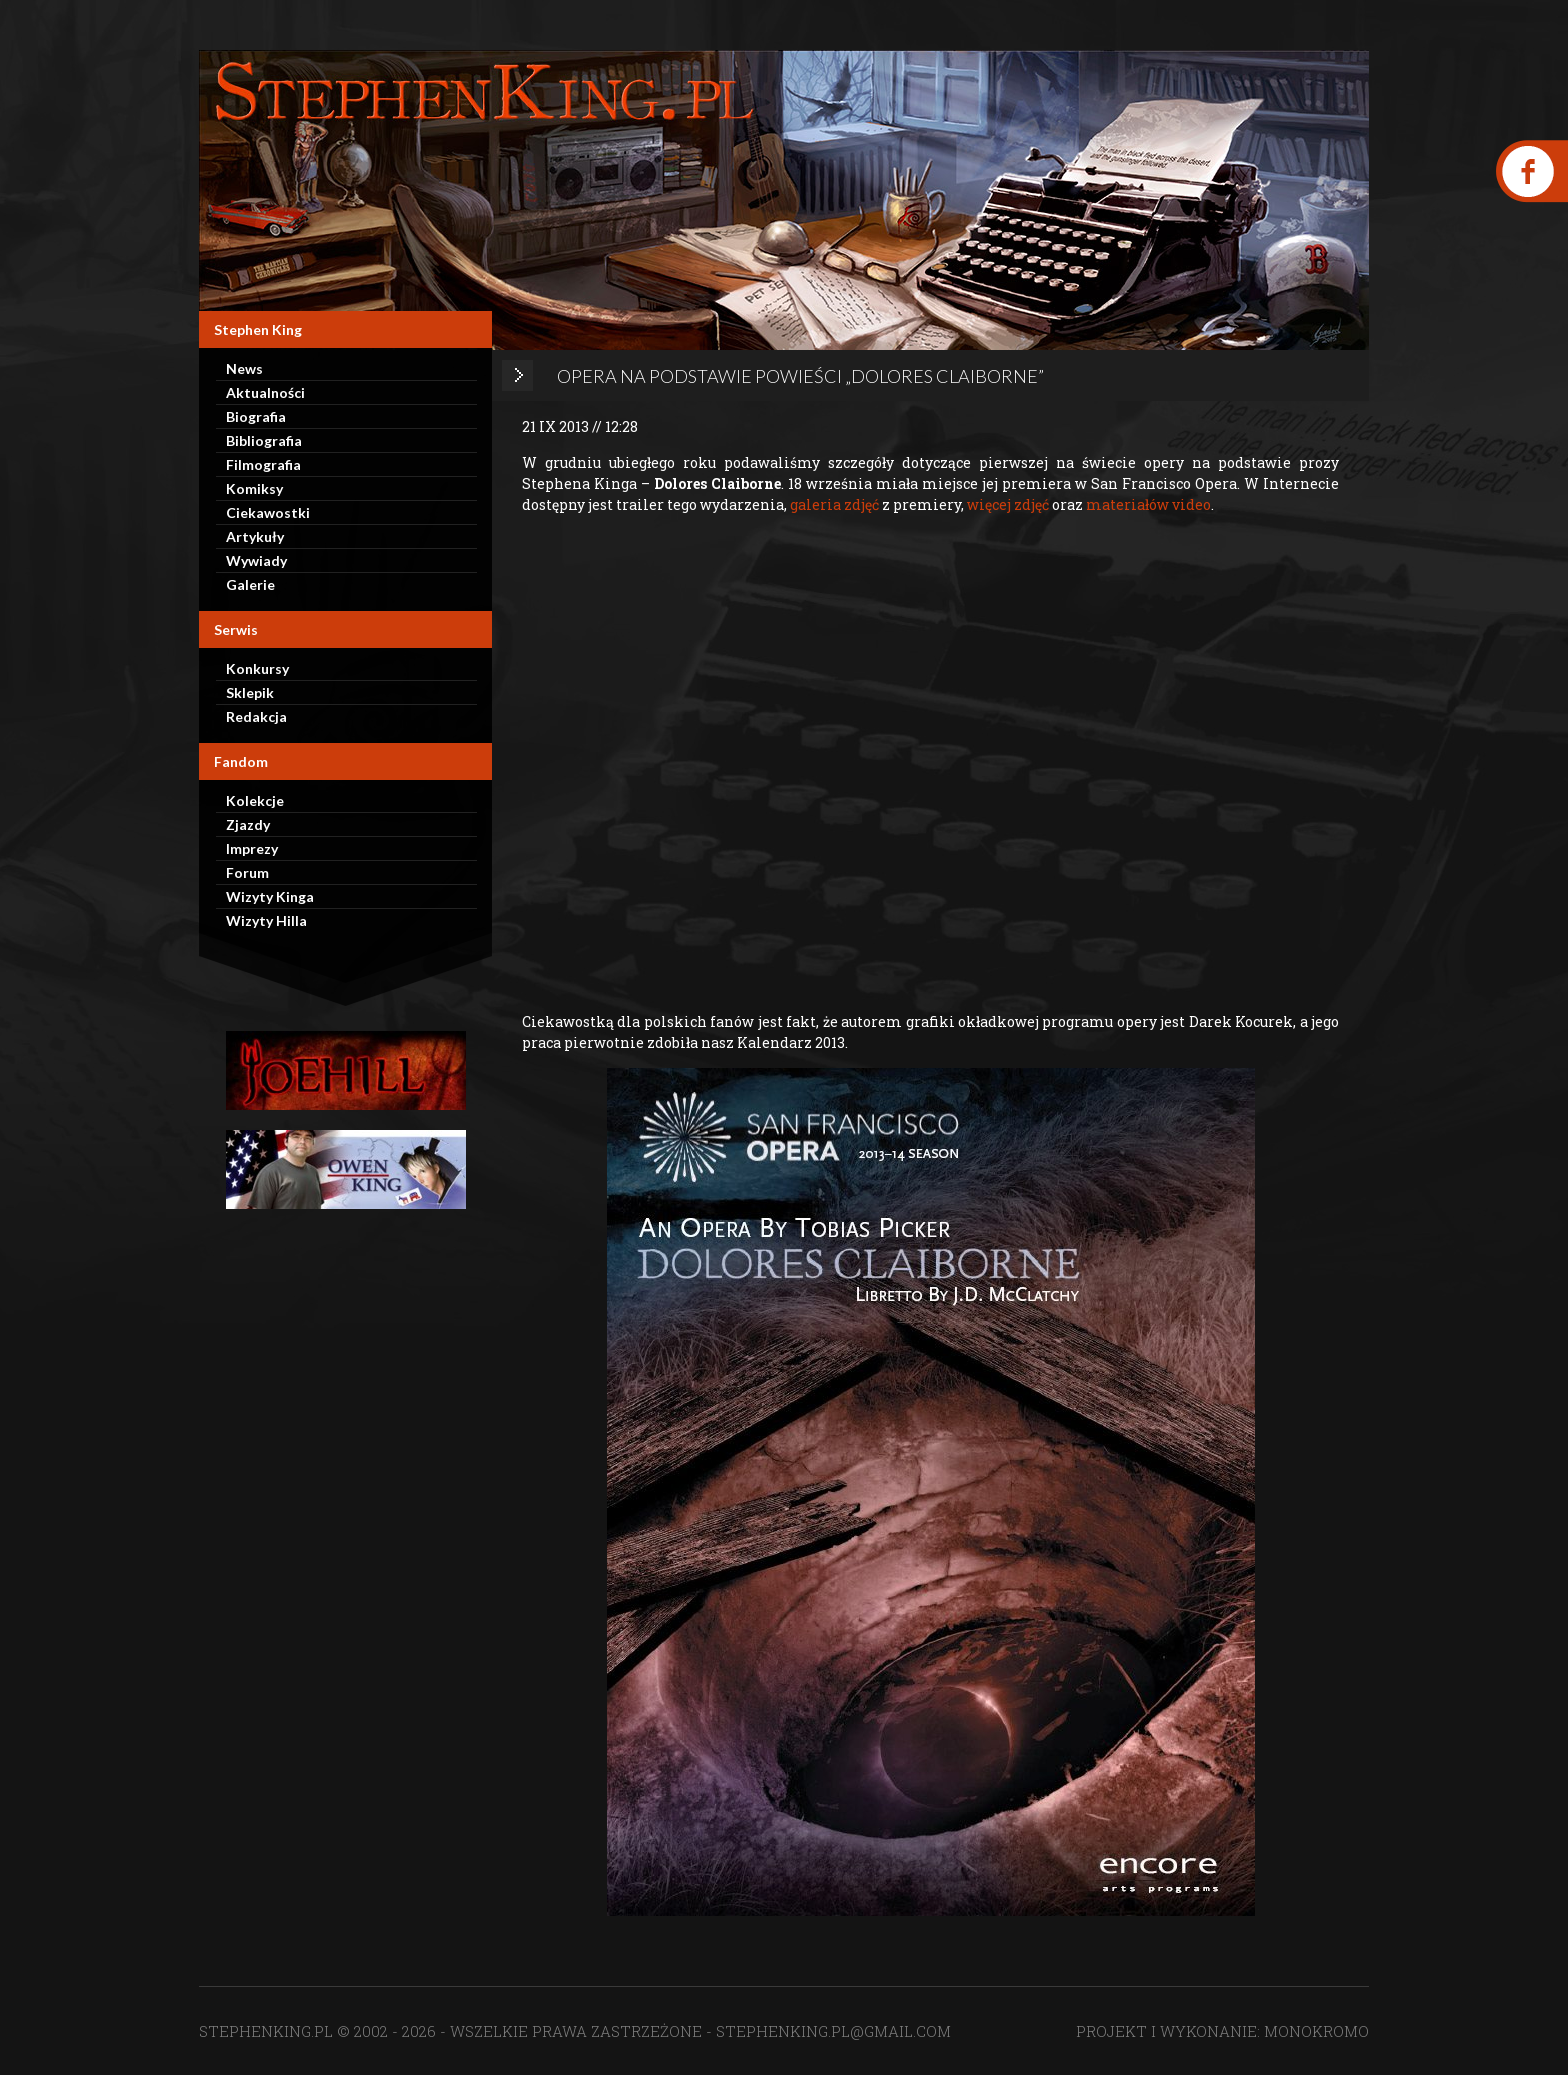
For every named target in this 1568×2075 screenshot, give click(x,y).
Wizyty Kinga (270, 896)
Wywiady (256, 560)
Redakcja (256, 716)
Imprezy (252, 848)
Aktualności (265, 392)
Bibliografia (264, 440)
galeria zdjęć (834, 504)
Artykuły (255, 536)
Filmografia (263, 464)
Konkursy (257, 668)
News (244, 368)
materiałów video (1148, 504)
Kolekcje (255, 800)
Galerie (250, 584)
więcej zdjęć (1008, 504)
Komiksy (254, 488)
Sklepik (250, 692)
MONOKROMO (1316, 2031)
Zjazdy (248, 824)
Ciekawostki (268, 512)
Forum (247, 872)
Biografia (256, 416)
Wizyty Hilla (266, 920)
